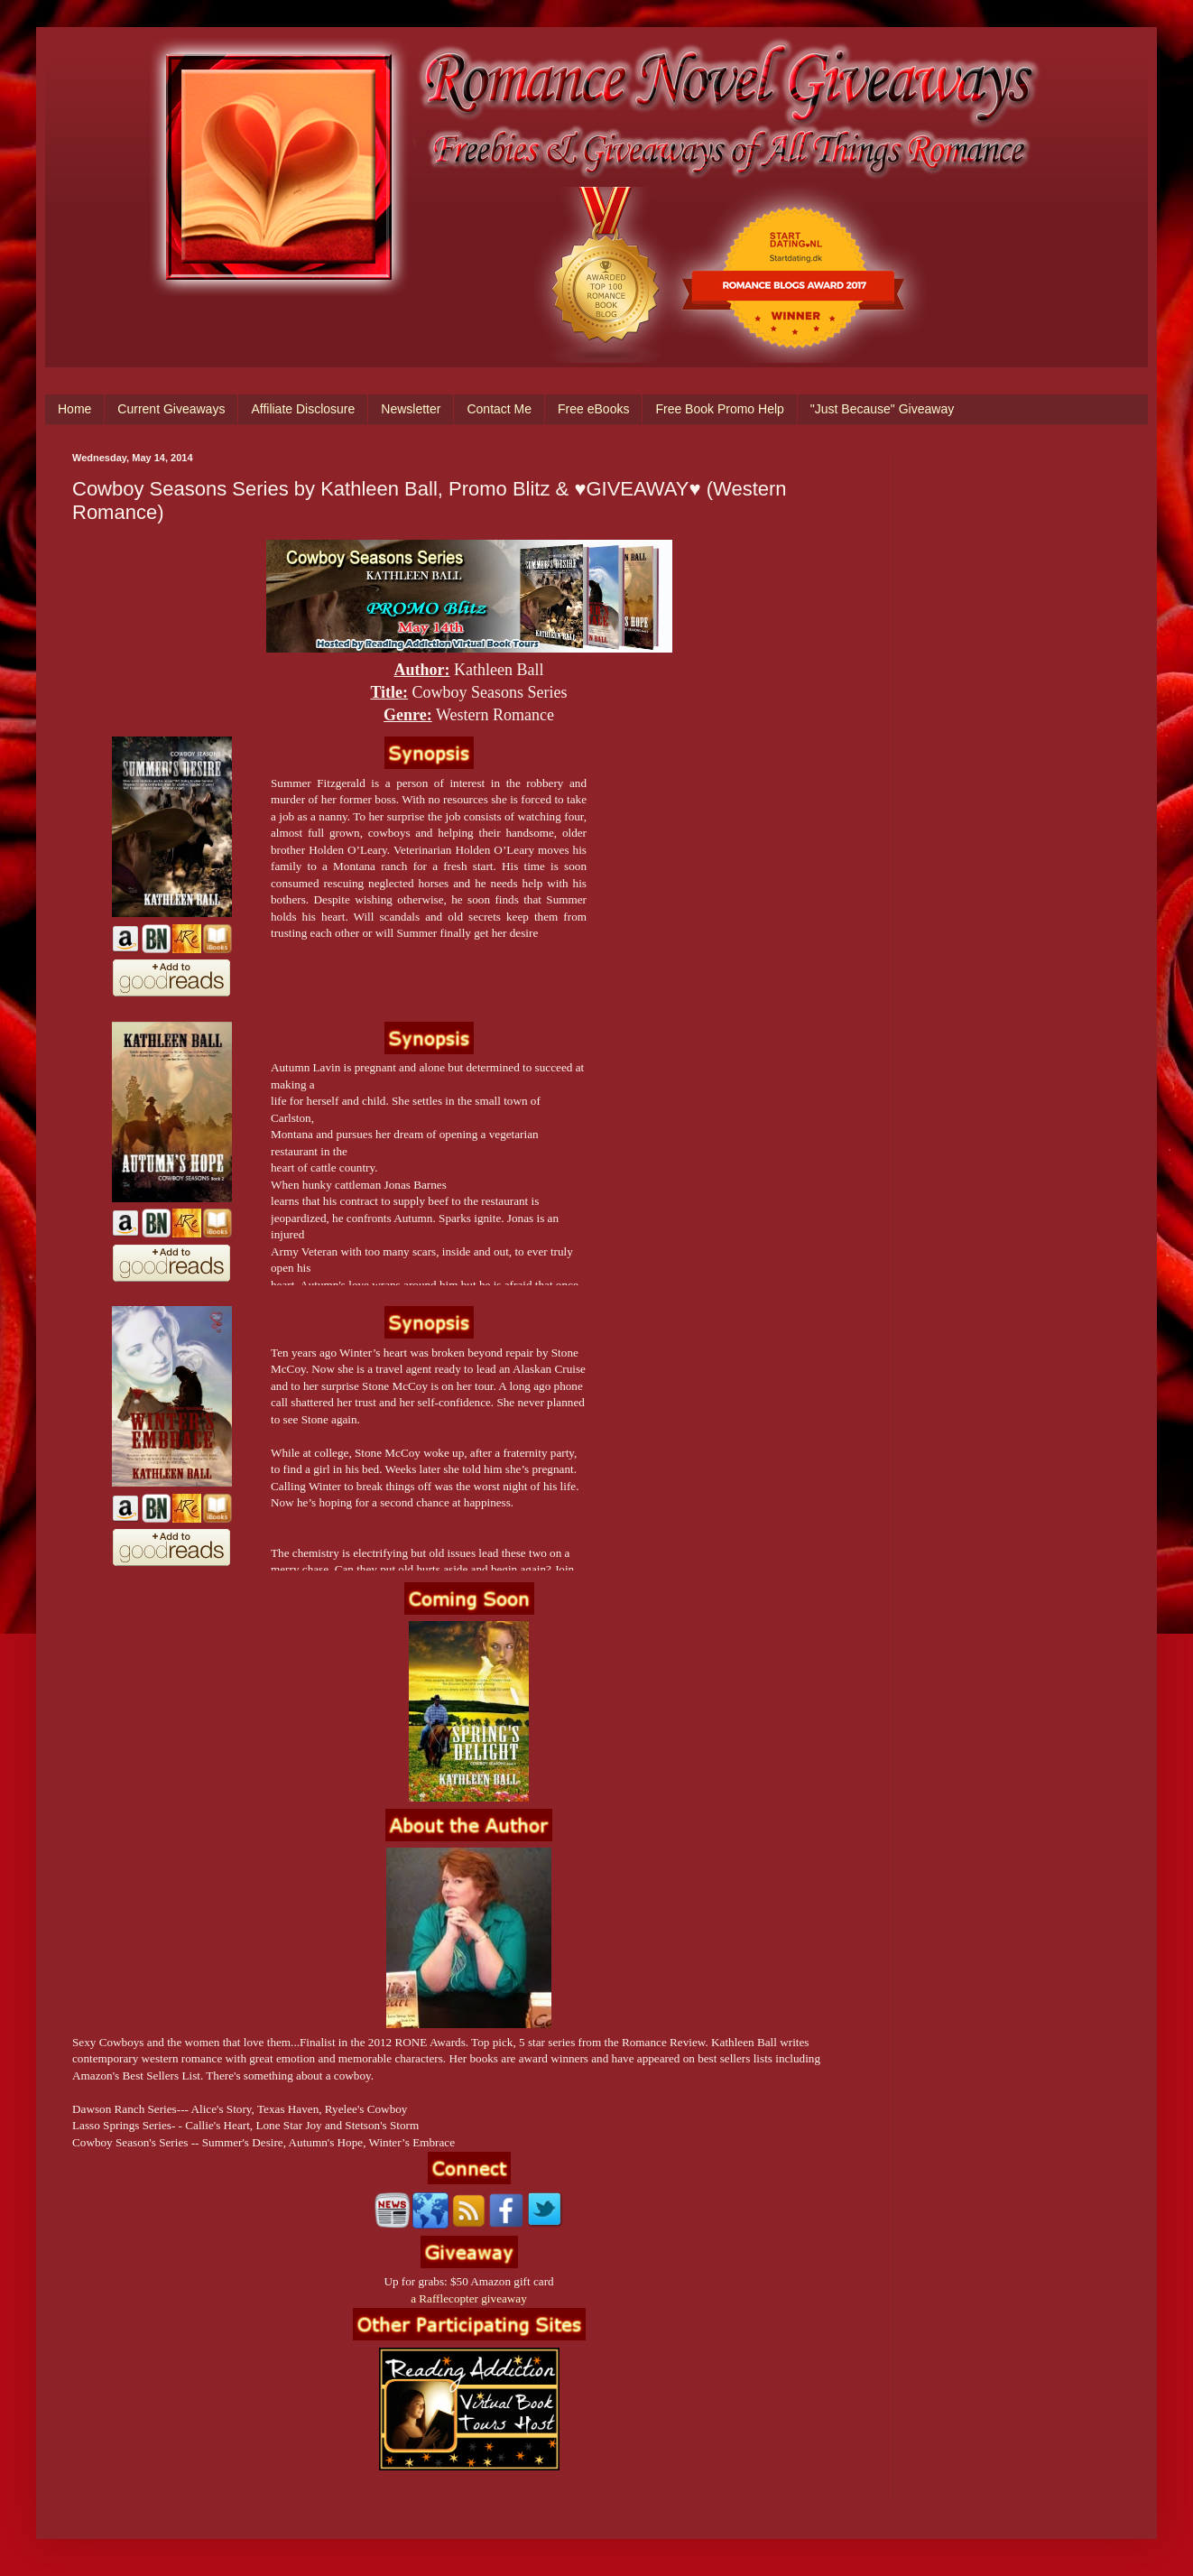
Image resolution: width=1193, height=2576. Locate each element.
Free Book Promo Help (719, 409)
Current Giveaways (171, 409)
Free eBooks (593, 409)
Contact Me (499, 409)
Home (74, 409)
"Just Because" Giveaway (882, 409)
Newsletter (410, 409)
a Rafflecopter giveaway (469, 2298)
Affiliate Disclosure (303, 409)
